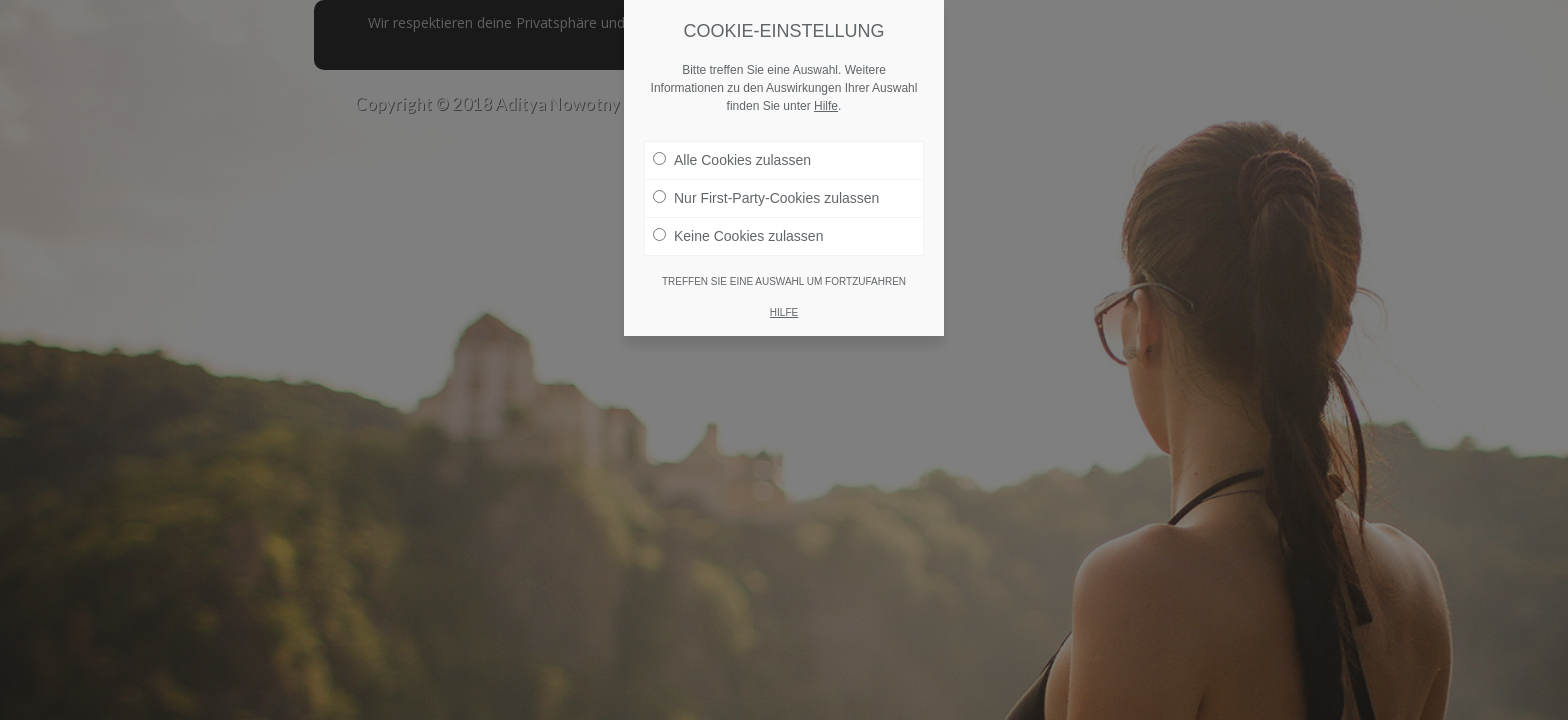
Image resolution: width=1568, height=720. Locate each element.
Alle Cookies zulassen (732, 159)
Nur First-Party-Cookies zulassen (766, 197)
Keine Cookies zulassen (738, 235)
